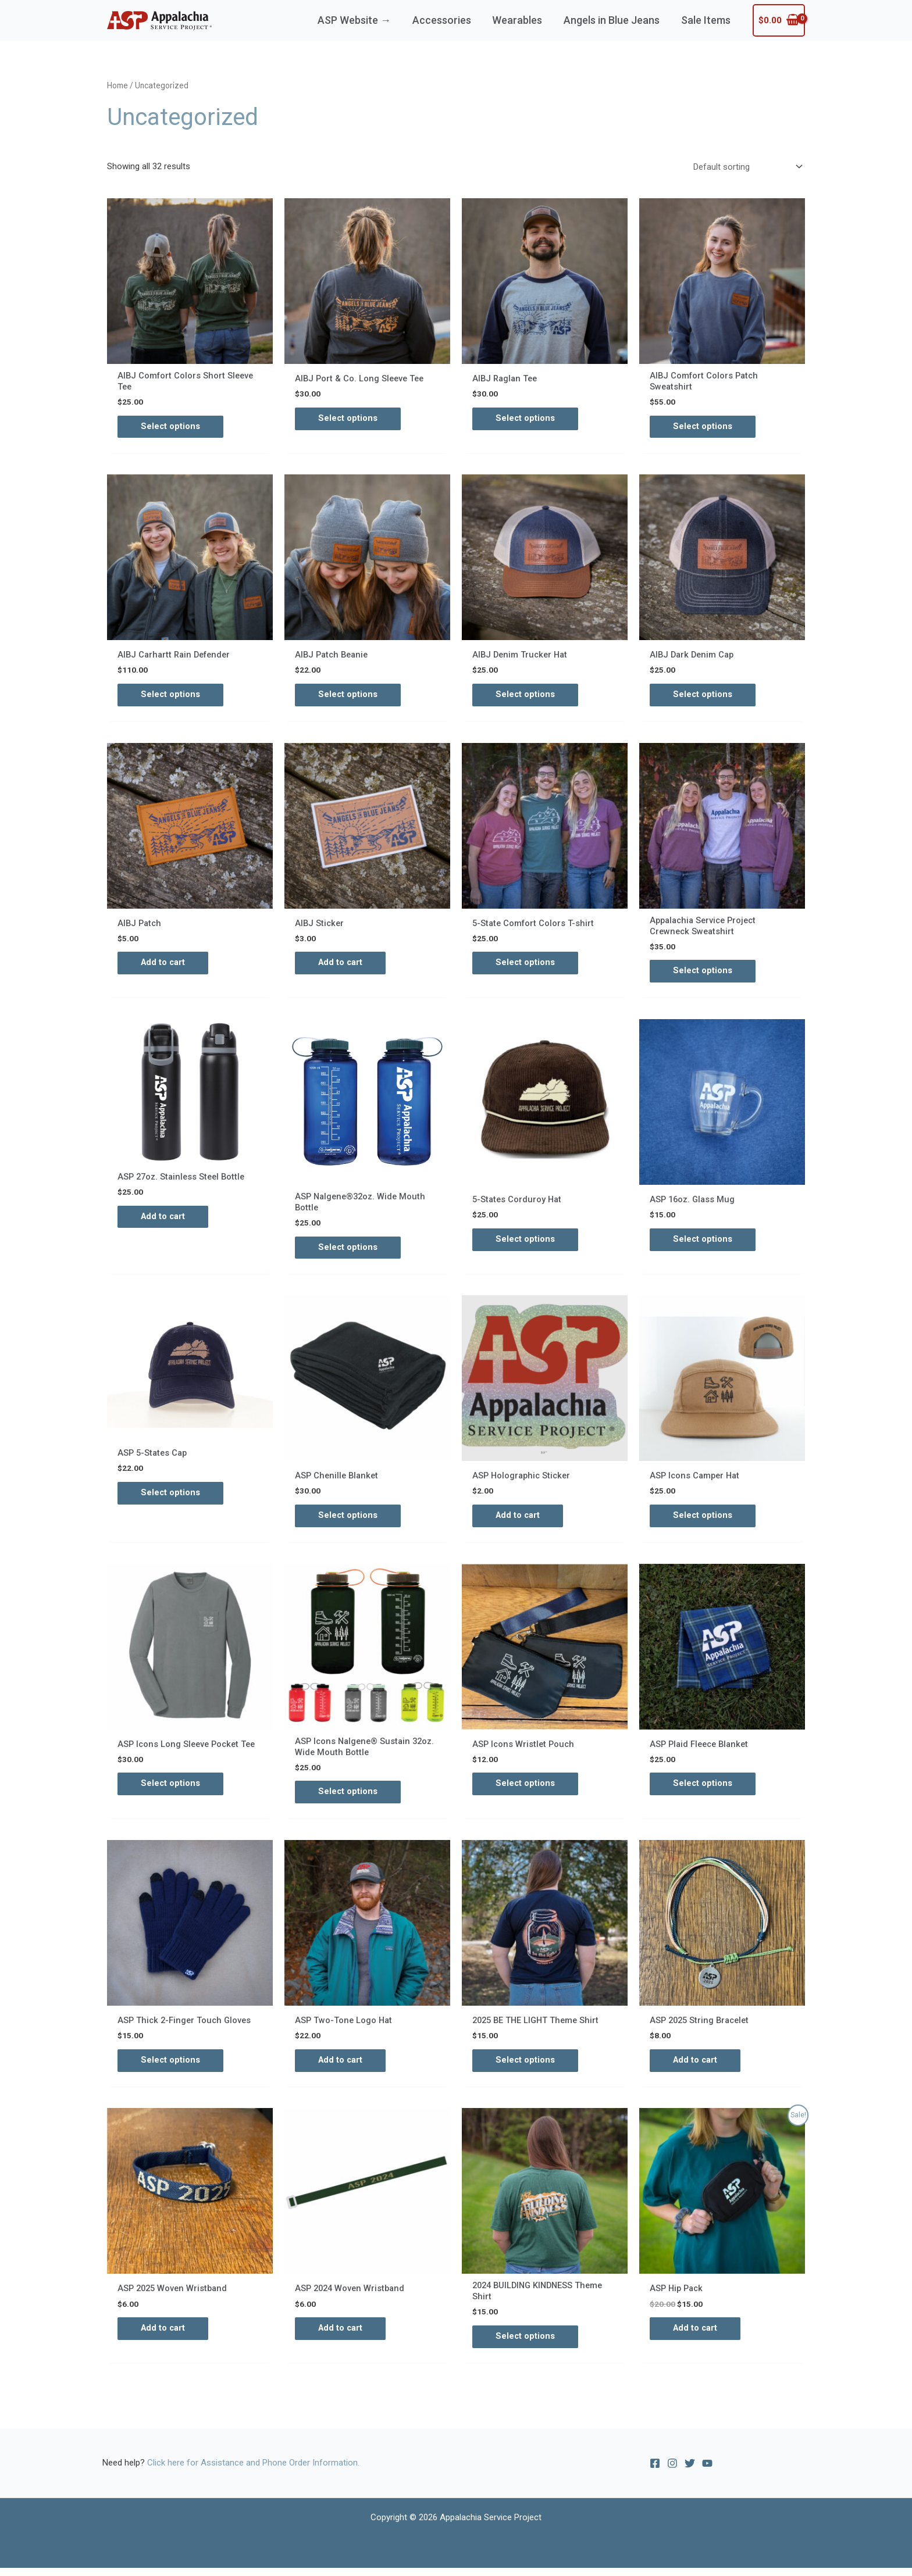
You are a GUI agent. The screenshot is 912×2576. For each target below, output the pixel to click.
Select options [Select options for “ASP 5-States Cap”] (171, 1497)
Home (117, 85)
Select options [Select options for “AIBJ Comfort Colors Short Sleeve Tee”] (171, 427)
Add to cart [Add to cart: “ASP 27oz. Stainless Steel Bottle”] (164, 1219)
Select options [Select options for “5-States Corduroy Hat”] (525, 1243)
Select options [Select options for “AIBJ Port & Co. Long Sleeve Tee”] (348, 418)
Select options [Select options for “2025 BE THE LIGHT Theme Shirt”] (525, 2066)
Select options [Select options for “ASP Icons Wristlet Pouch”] (525, 1789)
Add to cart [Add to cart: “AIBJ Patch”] (164, 965)
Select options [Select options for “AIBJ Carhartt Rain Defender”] (171, 696)
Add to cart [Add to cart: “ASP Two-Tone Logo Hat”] (341, 2066)
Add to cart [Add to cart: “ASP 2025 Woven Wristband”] (164, 2336)
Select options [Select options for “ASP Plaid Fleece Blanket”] (703, 1789)
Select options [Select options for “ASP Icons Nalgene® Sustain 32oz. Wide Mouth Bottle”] (348, 1798)
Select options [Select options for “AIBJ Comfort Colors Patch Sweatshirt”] (703, 427)
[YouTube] (707, 2472)
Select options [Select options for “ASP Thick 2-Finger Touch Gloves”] (171, 2066)
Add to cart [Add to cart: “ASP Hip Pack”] (696, 2336)
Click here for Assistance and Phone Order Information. (253, 2471)
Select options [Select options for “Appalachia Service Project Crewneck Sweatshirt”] (703, 974)
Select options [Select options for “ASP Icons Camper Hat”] (703, 1520)
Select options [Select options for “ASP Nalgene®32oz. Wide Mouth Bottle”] (348, 1251)
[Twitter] (690, 2472)
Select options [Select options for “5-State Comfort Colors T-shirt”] (525, 965)
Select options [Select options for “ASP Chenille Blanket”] (348, 1520)
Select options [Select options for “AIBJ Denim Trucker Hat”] (525, 696)
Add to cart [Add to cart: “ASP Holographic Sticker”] (519, 1520)
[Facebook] (655, 2472)
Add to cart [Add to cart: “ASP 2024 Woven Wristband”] (341, 2336)
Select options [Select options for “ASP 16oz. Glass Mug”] (703, 1243)
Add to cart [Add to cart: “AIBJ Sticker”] (341, 965)
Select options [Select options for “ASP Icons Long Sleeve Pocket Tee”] (171, 1789)
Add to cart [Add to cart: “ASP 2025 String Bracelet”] (696, 2066)
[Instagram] (672, 2472)
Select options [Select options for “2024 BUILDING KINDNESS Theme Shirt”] (525, 2344)
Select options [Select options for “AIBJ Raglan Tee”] (525, 418)
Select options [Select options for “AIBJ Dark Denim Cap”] (703, 696)
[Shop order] (745, 166)
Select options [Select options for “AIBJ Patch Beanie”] (348, 696)
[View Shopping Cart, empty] (779, 20)
